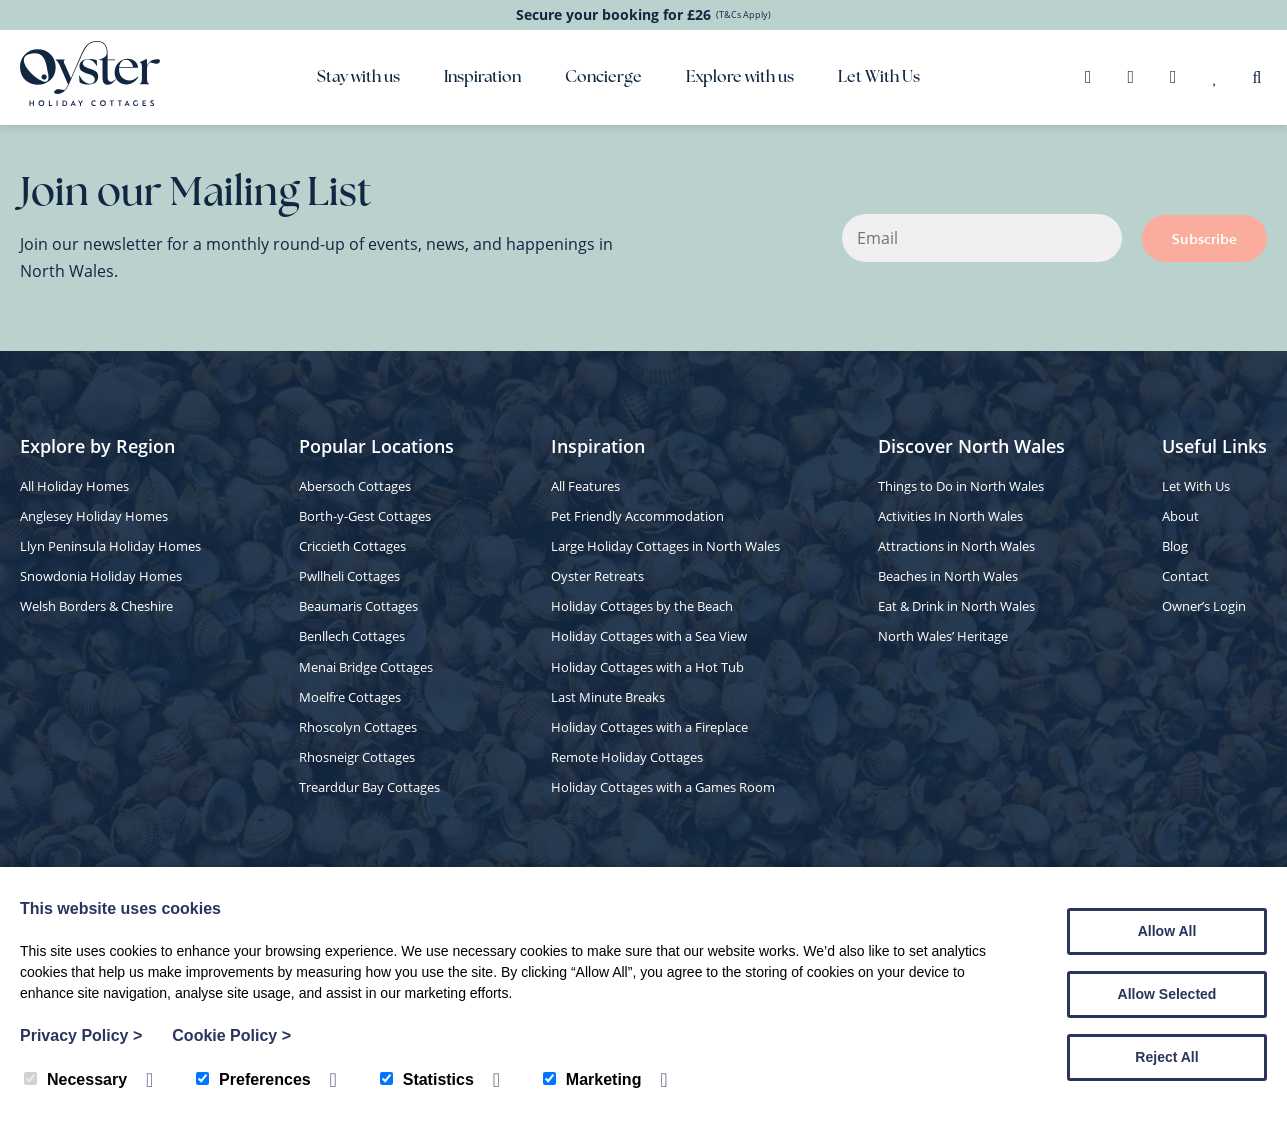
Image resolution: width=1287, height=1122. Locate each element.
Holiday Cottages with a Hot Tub (647, 667)
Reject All (1166, 1057)
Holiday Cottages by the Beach (642, 606)
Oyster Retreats (597, 576)
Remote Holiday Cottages (627, 757)
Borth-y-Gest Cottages (365, 516)
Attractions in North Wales (956, 546)
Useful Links (1214, 446)
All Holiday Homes (74, 486)
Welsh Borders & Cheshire (96, 606)
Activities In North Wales (950, 516)
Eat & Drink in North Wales (956, 606)
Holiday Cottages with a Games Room (663, 787)
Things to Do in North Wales (961, 486)
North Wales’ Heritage (943, 636)
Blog (1175, 546)
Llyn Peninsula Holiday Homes (110, 546)
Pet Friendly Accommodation (637, 516)
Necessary (75, 1079)
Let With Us (879, 78)
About (1180, 516)
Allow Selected (1167, 994)
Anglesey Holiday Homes (94, 516)
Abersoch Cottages (355, 486)
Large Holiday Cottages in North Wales (665, 546)
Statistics (427, 1079)
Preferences (253, 1079)
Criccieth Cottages (352, 546)
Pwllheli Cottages (349, 576)
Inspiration (482, 78)
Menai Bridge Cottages (366, 667)
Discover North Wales (971, 446)
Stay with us (358, 78)
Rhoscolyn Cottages (358, 727)
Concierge (603, 78)
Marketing (592, 1079)
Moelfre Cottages (350, 697)
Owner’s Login (1204, 606)
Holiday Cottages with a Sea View (649, 636)
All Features (585, 486)
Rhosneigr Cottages (357, 757)
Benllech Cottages (352, 636)
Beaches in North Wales (948, 576)
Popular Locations (376, 446)
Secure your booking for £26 (643, 14)
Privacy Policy (81, 1035)
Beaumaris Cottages (358, 606)
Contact (1185, 576)
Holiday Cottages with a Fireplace (649, 727)
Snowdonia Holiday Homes (101, 576)
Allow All (1167, 931)
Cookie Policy (231, 1035)
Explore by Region (97, 446)
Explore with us (740, 78)
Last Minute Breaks (608, 697)
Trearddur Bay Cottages (369, 787)
